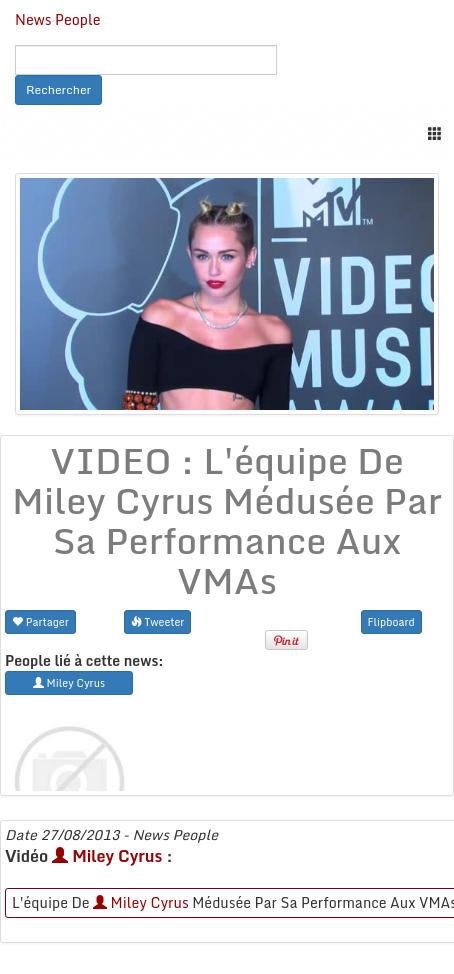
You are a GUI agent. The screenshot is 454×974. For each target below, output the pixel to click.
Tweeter (158, 621)
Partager (40, 621)
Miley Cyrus (107, 856)
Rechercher (58, 89)
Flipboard (391, 621)
